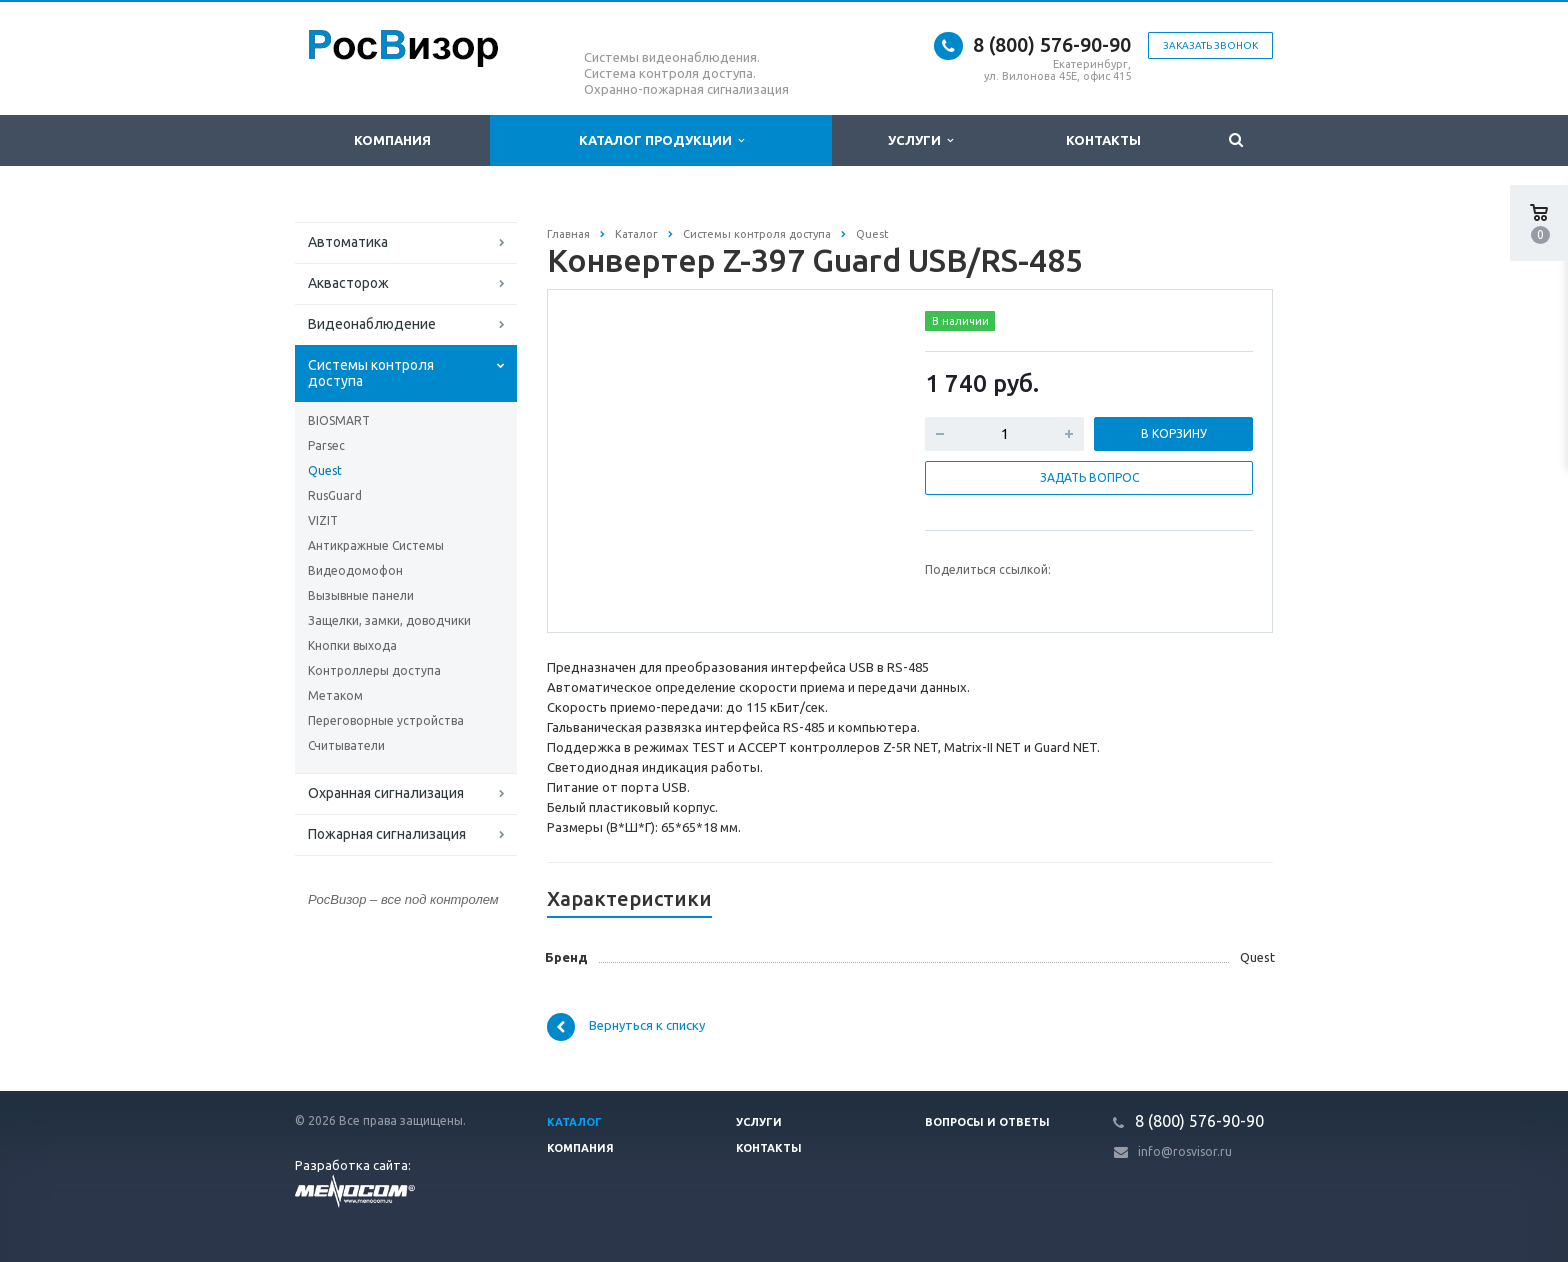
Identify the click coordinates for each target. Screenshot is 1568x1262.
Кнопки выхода (352, 645)
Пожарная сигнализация (387, 834)
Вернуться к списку (626, 1027)
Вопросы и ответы (987, 1122)
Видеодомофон (355, 570)
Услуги (920, 140)
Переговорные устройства (386, 720)
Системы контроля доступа (371, 373)
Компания (392, 140)
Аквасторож (348, 283)
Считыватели (346, 745)
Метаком (335, 695)
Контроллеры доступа (374, 670)
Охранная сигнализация (386, 793)
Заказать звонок (1210, 45)
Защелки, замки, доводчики (389, 620)
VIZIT (323, 520)
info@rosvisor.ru (1185, 1151)
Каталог (574, 1122)
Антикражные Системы (376, 545)
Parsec (326, 445)
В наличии (960, 321)
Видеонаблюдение (372, 324)
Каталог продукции (661, 140)
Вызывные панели (361, 595)
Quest (325, 470)
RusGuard (335, 495)
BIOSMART (339, 420)
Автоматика (348, 242)
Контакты (1103, 140)
